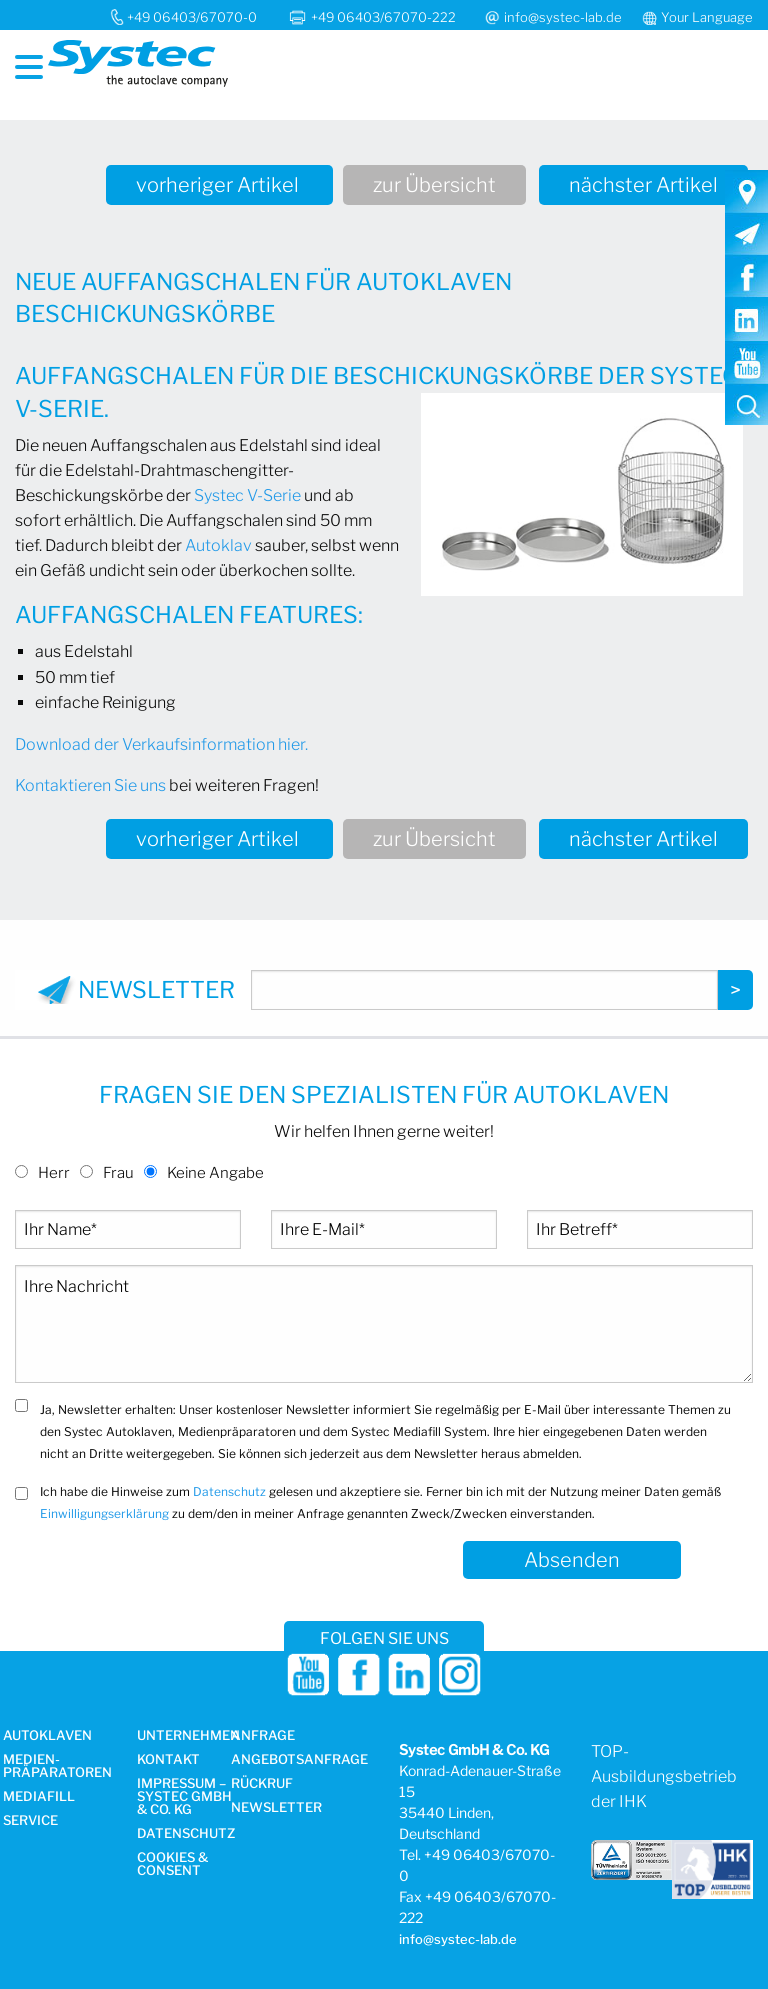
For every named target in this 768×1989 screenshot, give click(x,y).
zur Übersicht (434, 185)
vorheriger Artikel (219, 185)
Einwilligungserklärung (104, 1513)
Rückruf (262, 1784)
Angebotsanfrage (299, 1760)
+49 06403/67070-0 (192, 17)
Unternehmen (188, 1736)
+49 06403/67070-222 (385, 17)
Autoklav (218, 545)
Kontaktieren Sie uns (90, 785)
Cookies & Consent (172, 1864)
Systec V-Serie (247, 495)
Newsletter (276, 1808)
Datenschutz (229, 1491)
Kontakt (168, 1760)
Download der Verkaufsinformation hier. (161, 744)
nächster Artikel (643, 185)
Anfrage (263, 1736)
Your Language (707, 17)
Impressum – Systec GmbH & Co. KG (184, 1797)
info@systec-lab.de (563, 17)
